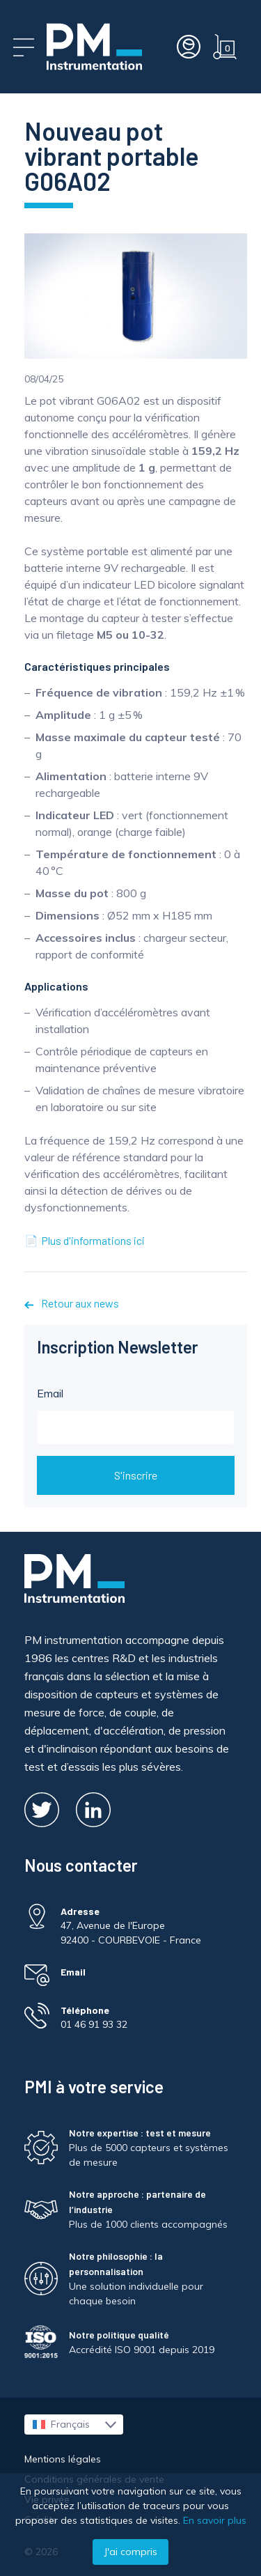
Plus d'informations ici (93, 1240)
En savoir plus (214, 2520)
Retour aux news (71, 1303)
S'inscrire (135, 1475)
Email (136, 1415)
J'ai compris (130, 2551)
